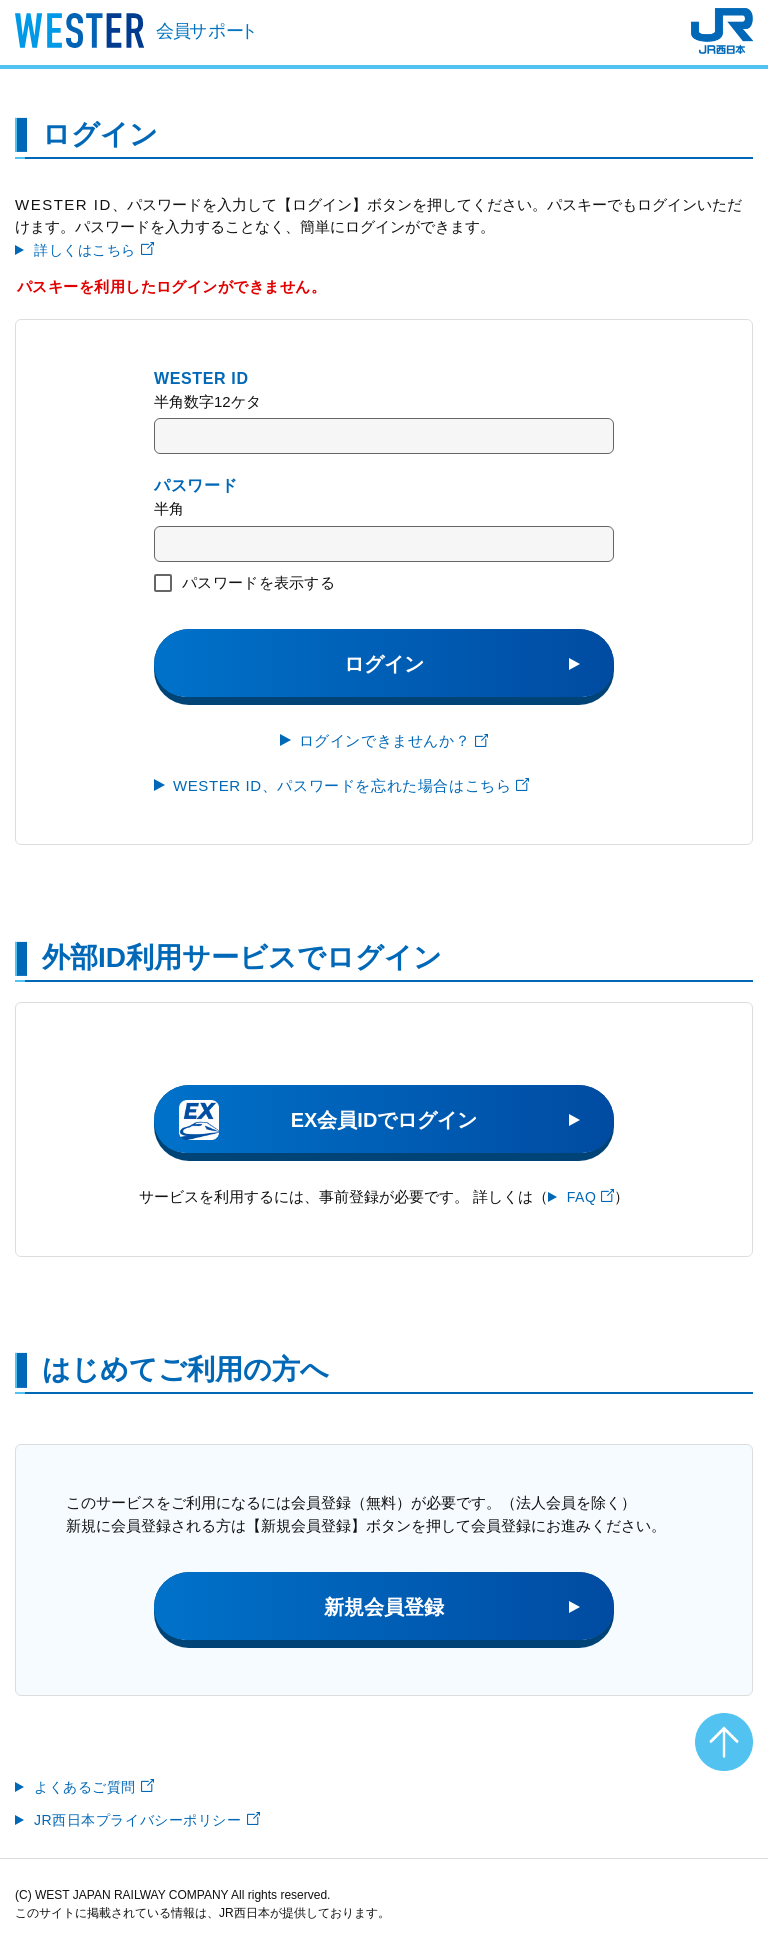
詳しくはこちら (94, 250)
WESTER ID (201, 378)
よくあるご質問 (94, 1787)
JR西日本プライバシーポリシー (147, 1820)
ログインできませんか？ (394, 740)
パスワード (195, 485)
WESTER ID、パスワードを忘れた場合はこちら (351, 785)
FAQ (591, 1197)
